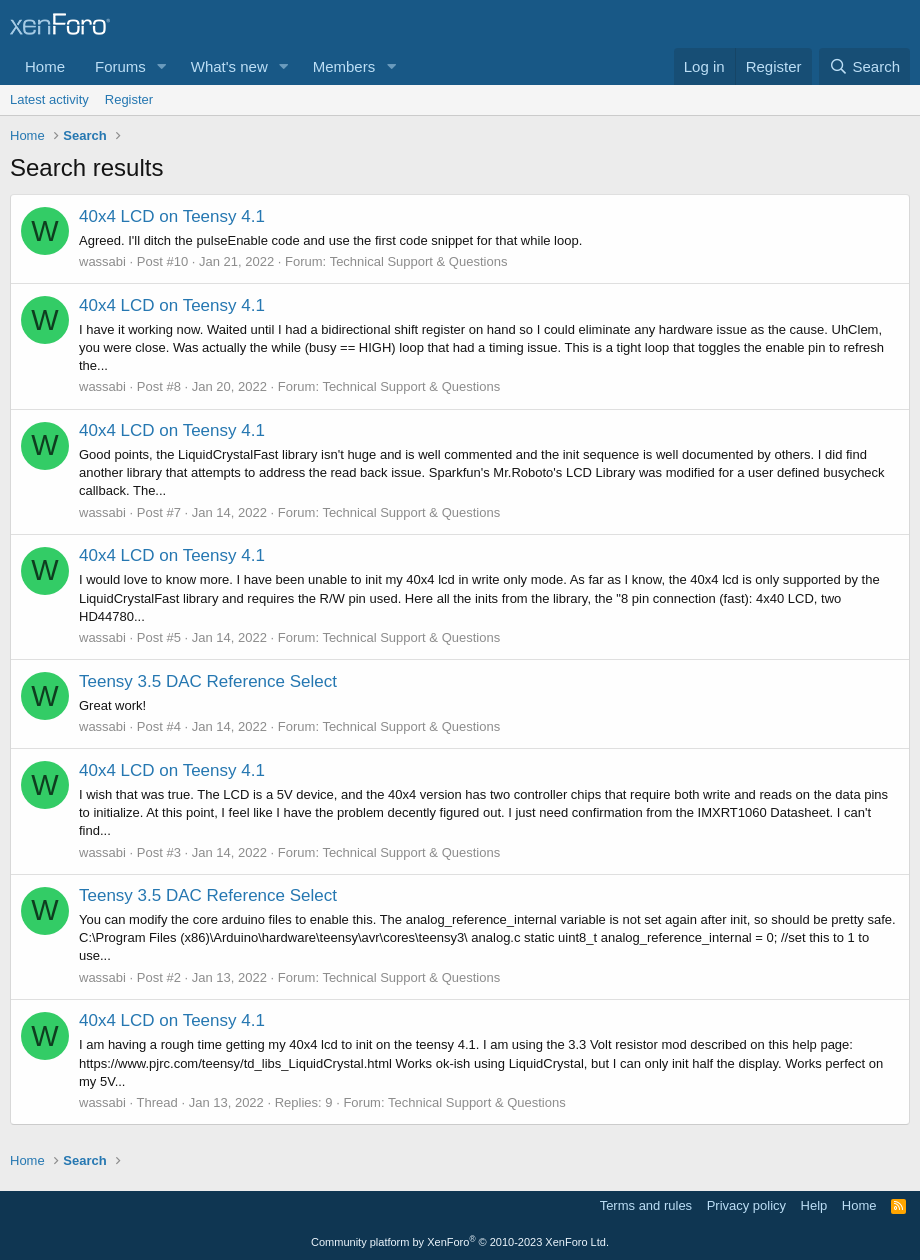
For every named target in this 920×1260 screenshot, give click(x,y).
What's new (229, 66)
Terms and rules (646, 1205)
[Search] (864, 66)
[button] (162, 66)
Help (814, 1205)
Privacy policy (746, 1205)
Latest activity (49, 99)
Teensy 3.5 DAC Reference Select (208, 681)
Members (344, 66)
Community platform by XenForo (460, 1242)
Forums (120, 66)
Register (129, 99)
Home (45, 66)
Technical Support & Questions (419, 261)
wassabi (102, 261)
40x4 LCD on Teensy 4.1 (172, 216)
